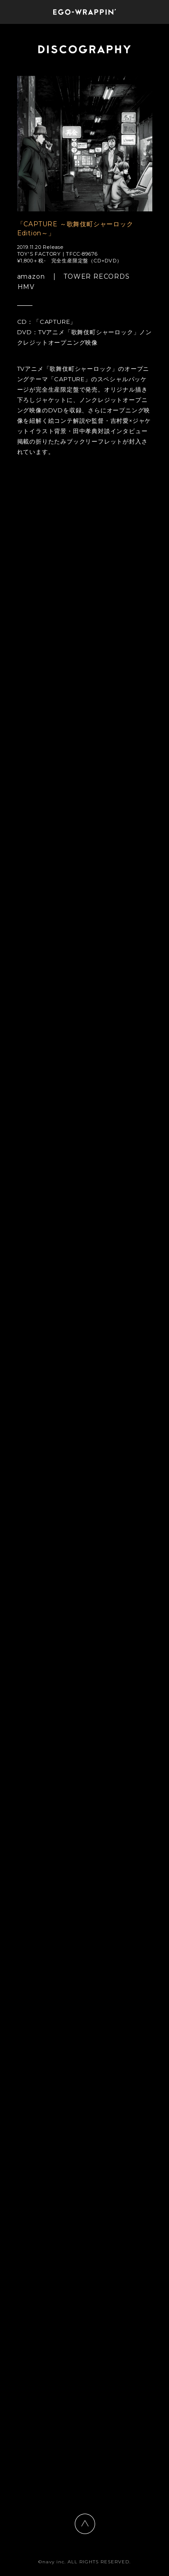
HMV (26, 287)
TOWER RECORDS (96, 276)
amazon (31, 276)
